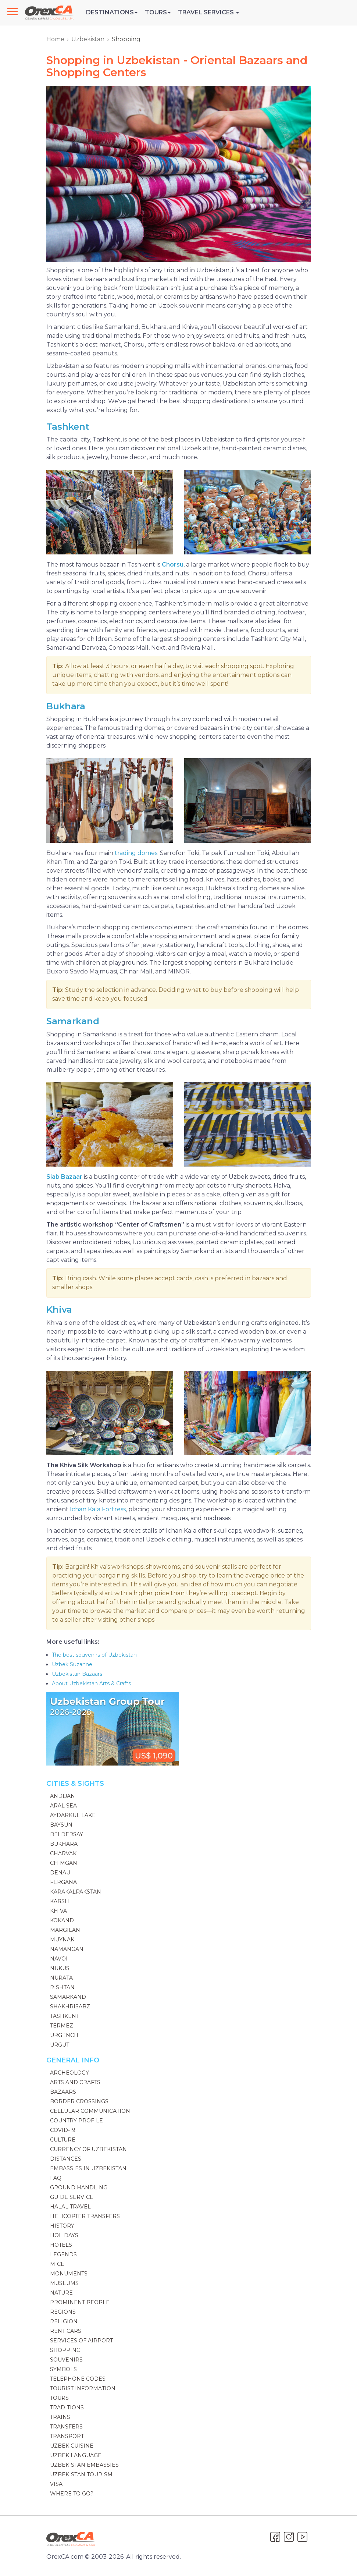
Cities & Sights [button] (75, 1784)
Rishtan (62, 1987)
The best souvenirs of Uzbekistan (94, 1654)
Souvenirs (66, 2359)
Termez (61, 2025)
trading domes (136, 852)
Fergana (63, 1882)
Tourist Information (82, 2388)
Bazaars (63, 2092)
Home (55, 39)
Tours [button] (158, 12)
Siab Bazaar (64, 1176)
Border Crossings (79, 2101)
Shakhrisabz (70, 2006)
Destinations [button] (112, 12)
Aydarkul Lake (73, 1815)
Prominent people (80, 2302)
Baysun (61, 1824)
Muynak (62, 1939)
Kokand (62, 1920)
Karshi (60, 1901)
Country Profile (76, 2120)
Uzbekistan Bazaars (77, 1674)
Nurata (61, 1977)
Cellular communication (90, 2111)
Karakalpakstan (75, 1891)
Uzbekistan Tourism (81, 2474)
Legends (63, 2254)
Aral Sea (63, 1805)
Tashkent (67, 426)
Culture (62, 2139)
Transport (67, 2436)
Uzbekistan (87, 39)
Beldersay (66, 1834)
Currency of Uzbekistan (88, 2149)
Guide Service (71, 2197)
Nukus (59, 1968)
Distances (65, 2158)
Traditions (67, 2407)
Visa (56, 2484)
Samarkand (72, 1021)
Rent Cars (65, 2331)
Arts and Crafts (75, 2082)
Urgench (64, 2035)
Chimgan (63, 1863)
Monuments (69, 2273)
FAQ (55, 2178)
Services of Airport (81, 2340)
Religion (64, 2321)
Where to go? (71, 2493)
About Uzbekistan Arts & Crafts (91, 1683)
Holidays (64, 2235)
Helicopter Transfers (85, 2216)
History (62, 2225)
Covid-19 (62, 2130)
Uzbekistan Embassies (84, 2465)
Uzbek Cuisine (71, 2445)
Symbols (63, 2369)
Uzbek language (75, 2455)
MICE (57, 2264)
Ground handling (78, 2187)
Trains (60, 2417)
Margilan (65, 1930)
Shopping (65, 2350)
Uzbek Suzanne (72, 1664)
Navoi (59, 1958)
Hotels (61, 2245)
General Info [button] (72, 2060)
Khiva (59, 1309)
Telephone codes (78, 2378)
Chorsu (172, 564)
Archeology (69, 2072)
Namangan (66, 1949)
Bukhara (65, 706)
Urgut (59, 2044)
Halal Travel (70, 2206)
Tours (59, 2398)
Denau (60, 1872)
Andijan (62, 1796)
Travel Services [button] (208, 12)
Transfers (66, 2426)
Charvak (63, 1853)
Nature (61, 2292)
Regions (63, 2312)
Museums (64, 2283)
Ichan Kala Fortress (98, 1509)
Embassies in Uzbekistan (88, 2168)
